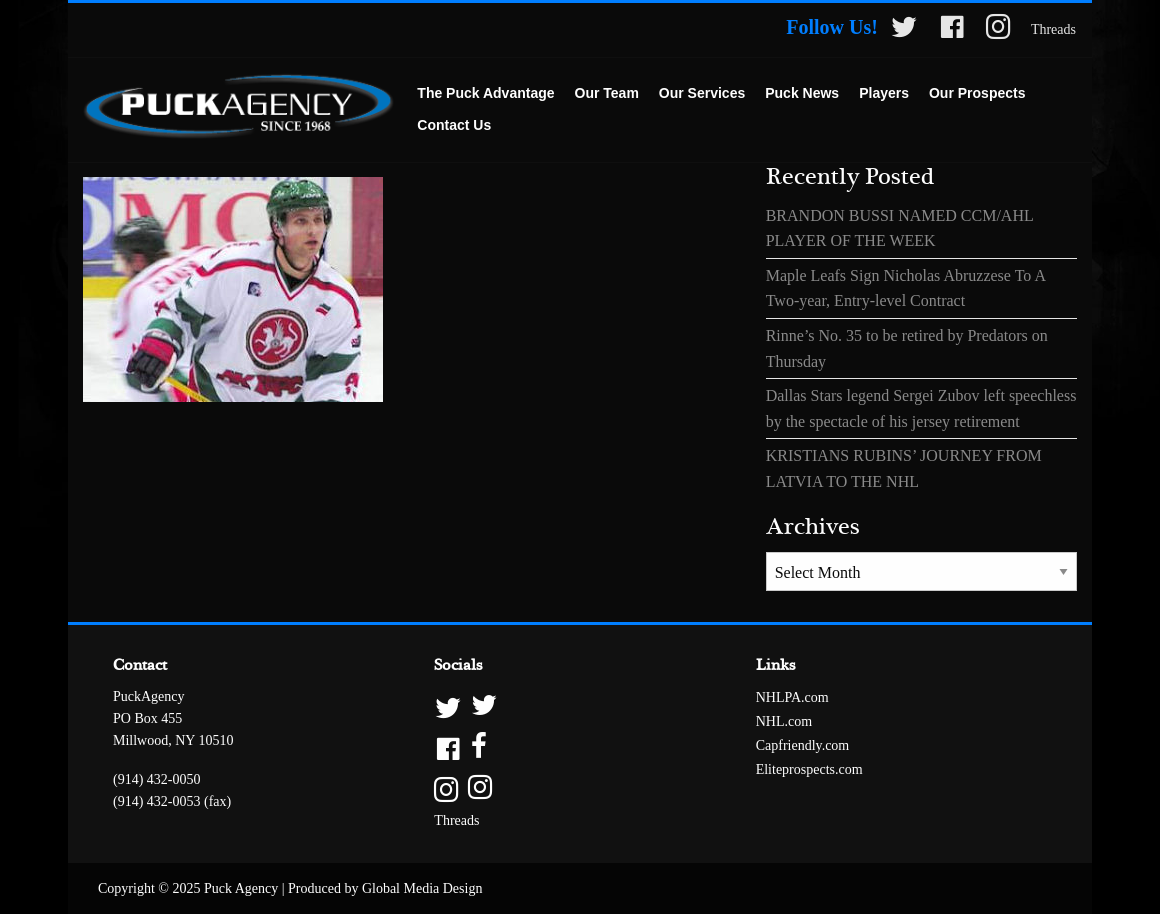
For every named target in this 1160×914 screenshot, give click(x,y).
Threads (1053, 29)
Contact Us (454, 125)
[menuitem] (485, 94)
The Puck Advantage (485, 93)
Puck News (802, 93)
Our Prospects (977, 93)
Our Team (607, 93)
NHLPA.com (792, 697)
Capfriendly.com (803, 745)
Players (884, 93)
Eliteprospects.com (809, 769)
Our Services (702, 93)
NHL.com (784, 721)
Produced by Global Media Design (385, 888)
